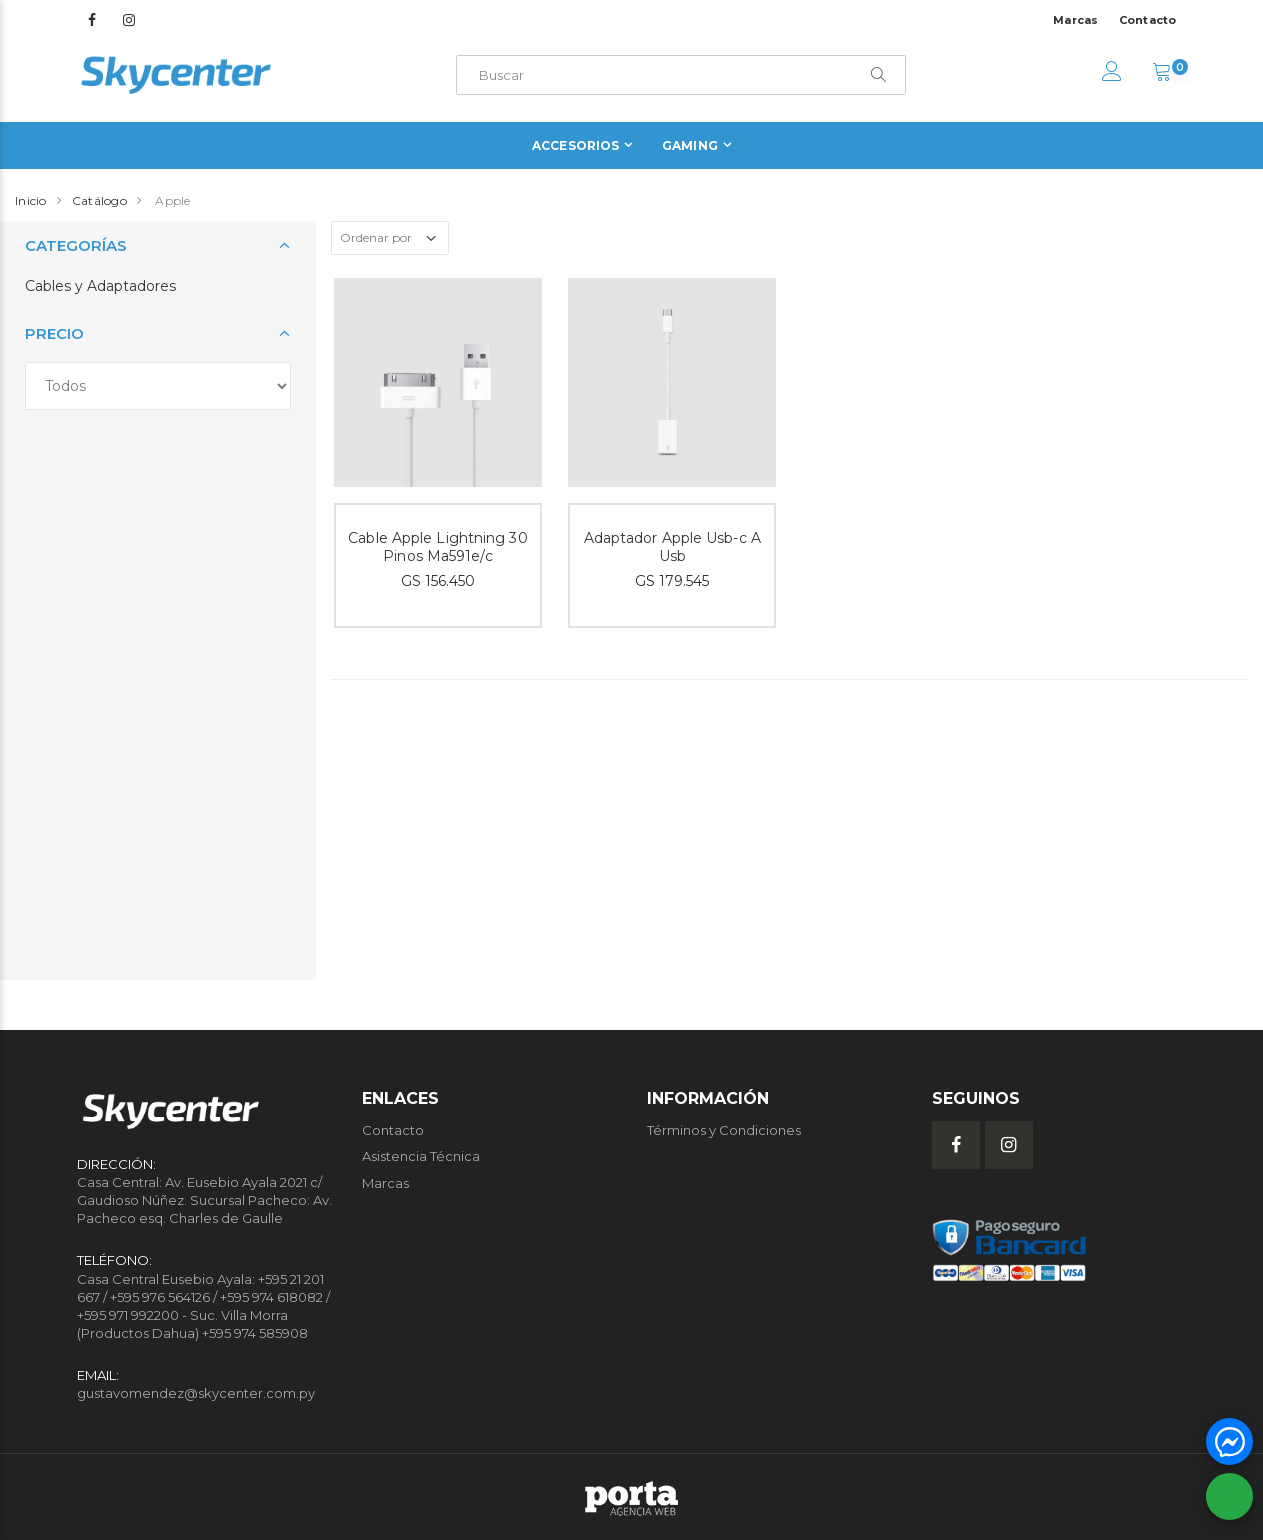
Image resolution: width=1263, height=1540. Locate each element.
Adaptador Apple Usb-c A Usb (672, 547)
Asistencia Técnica (421, 1156)
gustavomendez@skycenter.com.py (196, 1393)
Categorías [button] (76, 245)
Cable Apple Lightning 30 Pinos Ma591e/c (437, 547)
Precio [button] (54, 333)
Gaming (690, 145)
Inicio (31, 200)
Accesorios (575, 145)
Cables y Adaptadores (100, 286)
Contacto (1148, 20)
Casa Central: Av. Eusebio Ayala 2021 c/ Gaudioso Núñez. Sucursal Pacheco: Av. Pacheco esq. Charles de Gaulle (204, 1200)
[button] (1162, 74)
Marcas (1076, 20)
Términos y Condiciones (724, 1130)
